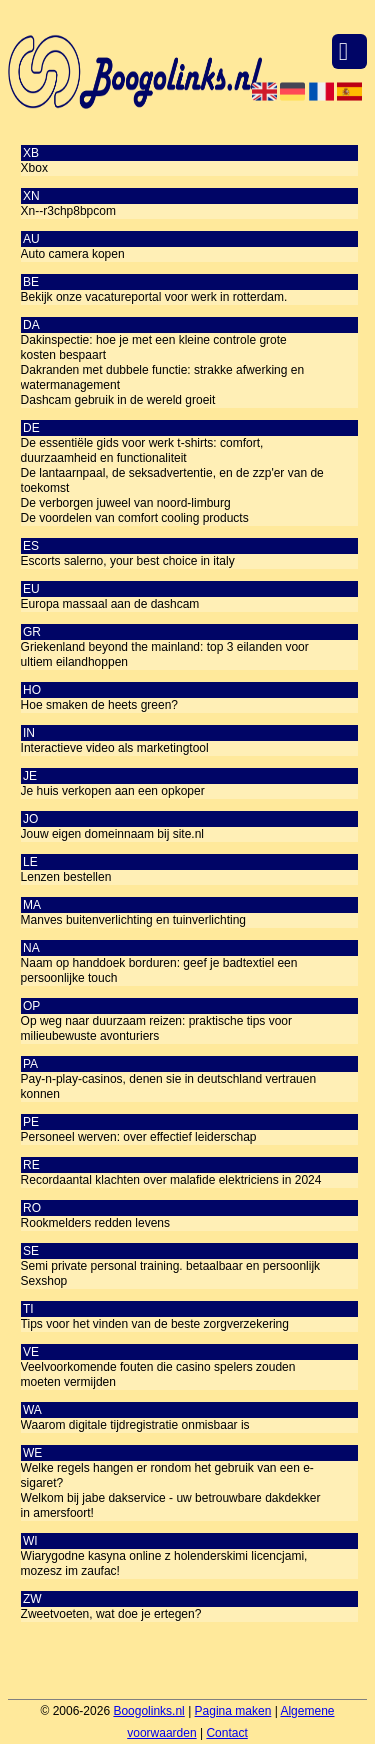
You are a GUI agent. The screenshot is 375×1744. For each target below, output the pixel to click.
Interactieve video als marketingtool (115, 748)
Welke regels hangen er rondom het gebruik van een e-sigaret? (167, 1475)
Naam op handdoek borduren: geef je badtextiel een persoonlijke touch (159, 970)
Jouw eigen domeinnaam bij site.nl (112, 834)
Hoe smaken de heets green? (99, 705)
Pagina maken (233, 1711)
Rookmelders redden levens (95, 1223)
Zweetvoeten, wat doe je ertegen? (111, 1614)
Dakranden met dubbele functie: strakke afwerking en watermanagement (163, 377)
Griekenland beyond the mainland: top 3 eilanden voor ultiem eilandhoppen (165, 654)
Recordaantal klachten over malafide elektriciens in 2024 (171, 1180)
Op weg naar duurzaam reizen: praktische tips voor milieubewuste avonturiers (156, 1028)
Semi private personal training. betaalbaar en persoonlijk (171, 1266)
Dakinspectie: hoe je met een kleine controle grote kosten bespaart (154, 347)
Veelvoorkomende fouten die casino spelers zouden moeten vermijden (158, 1374)
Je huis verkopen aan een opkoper (113, 791)
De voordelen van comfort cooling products (135, 518)
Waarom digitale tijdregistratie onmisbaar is (135, 1425)
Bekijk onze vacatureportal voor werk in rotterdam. (154, 297)
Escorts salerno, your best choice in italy (128, 561)
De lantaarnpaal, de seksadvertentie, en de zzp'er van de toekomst (172, 480)
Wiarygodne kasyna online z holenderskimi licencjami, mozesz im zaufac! (164, 1563)
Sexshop (44, 1281)
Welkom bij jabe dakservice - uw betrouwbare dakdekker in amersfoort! (171, 1505)
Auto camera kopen (73, 254)
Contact (226, 1733)
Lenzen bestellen (66, 877)
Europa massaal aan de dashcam (110, 604)
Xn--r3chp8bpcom (68, 211)
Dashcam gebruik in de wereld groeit (118, 400)
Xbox (34, 168)
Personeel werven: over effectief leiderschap (139, 1137)
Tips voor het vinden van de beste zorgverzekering (155, 1324)
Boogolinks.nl (148, 1711)
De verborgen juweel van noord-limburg (126, 503)
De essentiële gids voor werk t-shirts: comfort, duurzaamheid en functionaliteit (142, 450)
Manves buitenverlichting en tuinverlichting (133, 920)
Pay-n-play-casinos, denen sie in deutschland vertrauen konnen (169, 1086)
